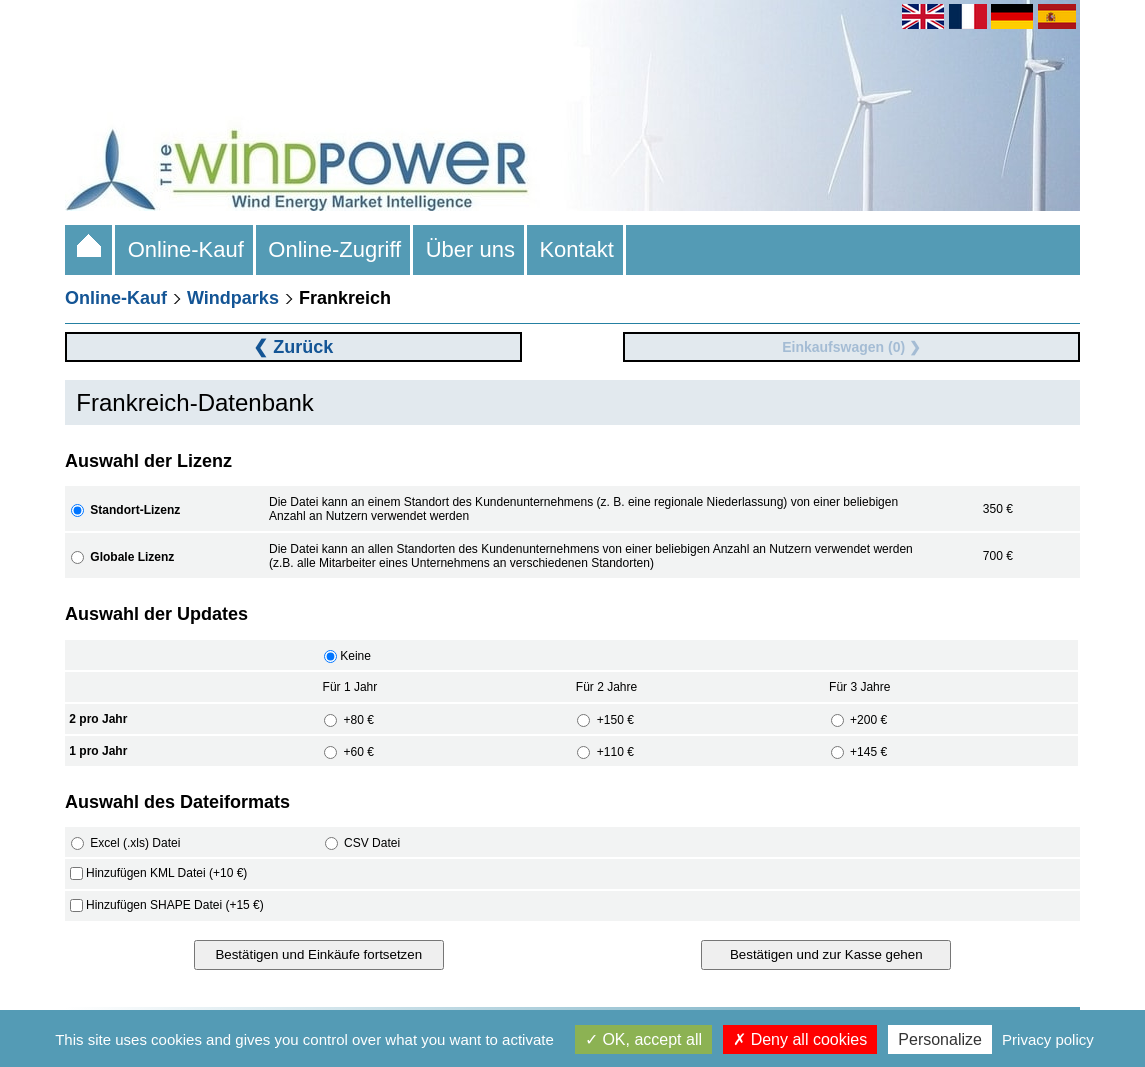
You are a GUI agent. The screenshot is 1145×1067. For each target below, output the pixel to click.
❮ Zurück (293, 347)
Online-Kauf (185, 249)
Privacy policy (1048, 1039)
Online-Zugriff (334, 249)
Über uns (470, 249)
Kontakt (576, 249)
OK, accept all (643, 1039)
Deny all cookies (800, 1039)
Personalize (940, 1039)
